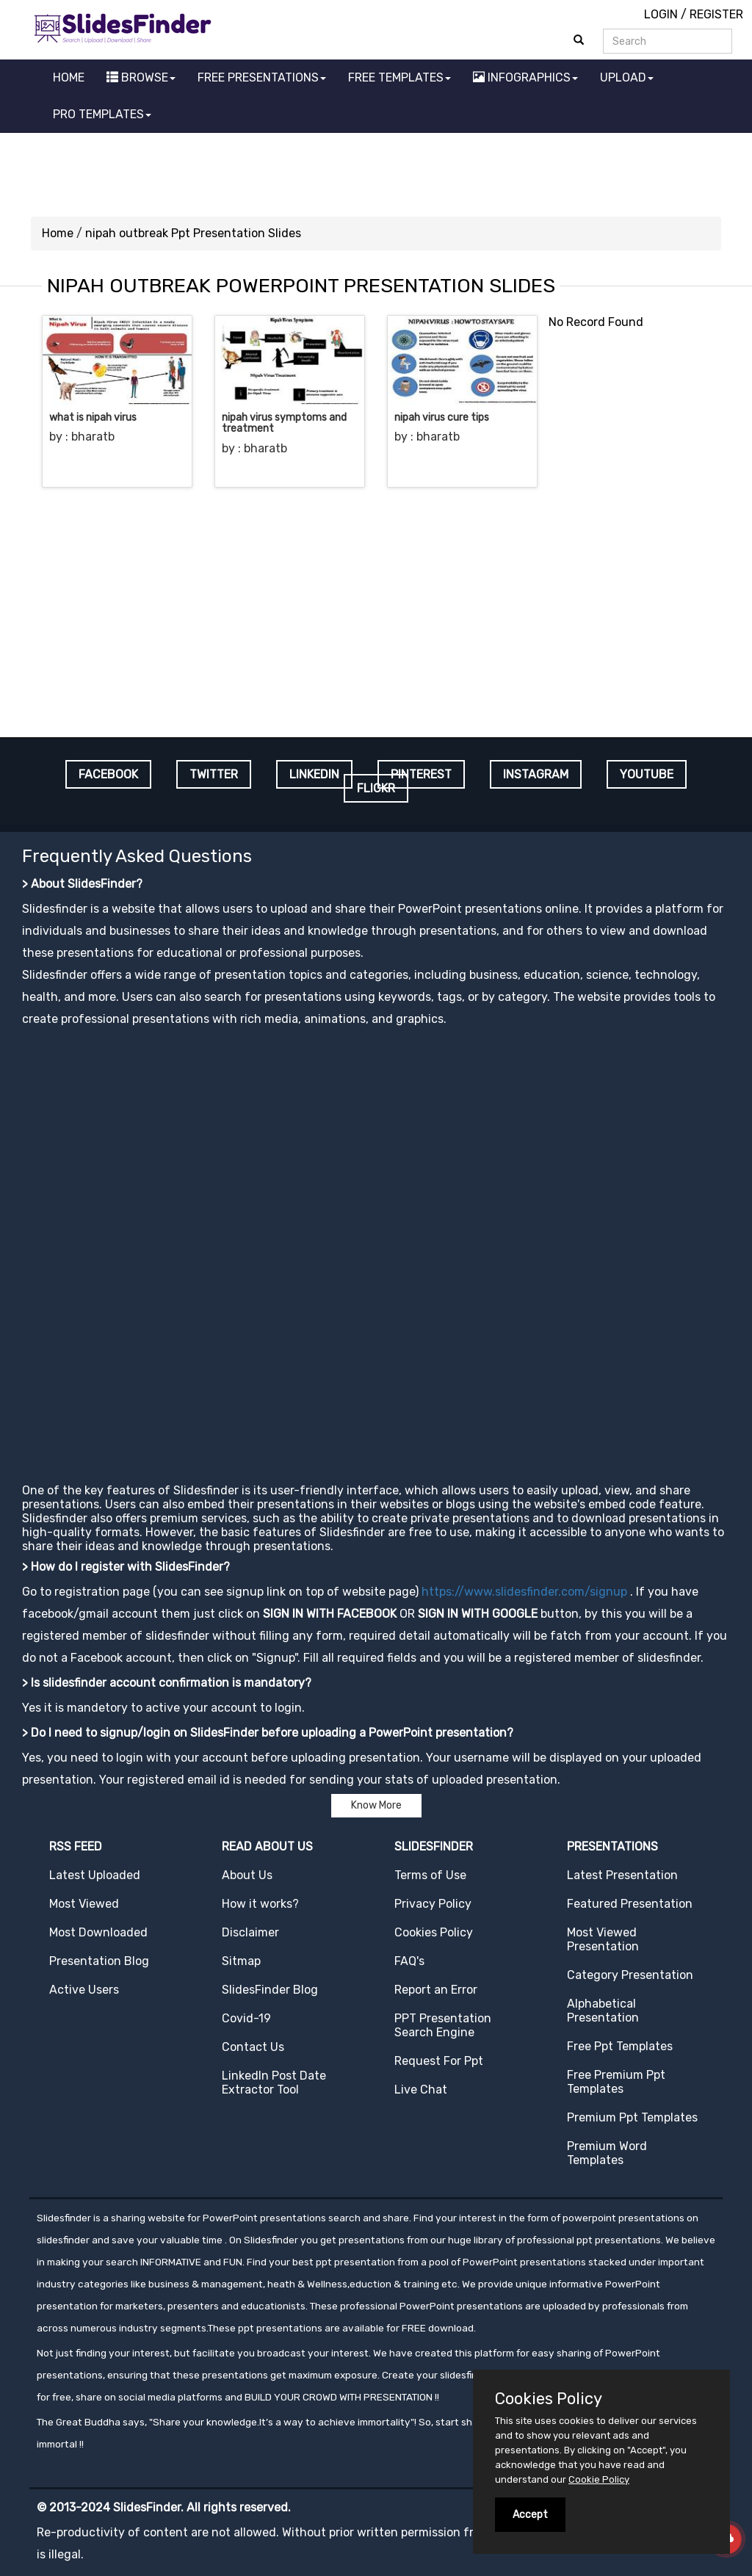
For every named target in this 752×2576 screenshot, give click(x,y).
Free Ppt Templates (620, 2046)
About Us (247, 1875)
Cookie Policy (598, 2479)
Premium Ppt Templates (632, 2117)
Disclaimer (250, 1932)
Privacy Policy (432, 1904)
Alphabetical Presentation (603, 2011)
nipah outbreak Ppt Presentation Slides (193, 233)
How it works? (260, 1904)
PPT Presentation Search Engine (442, 2025)
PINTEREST (421, 774)
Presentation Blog (99, 1961)
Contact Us (253, 2047)
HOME (68, 77)
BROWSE (141, 77)
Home (57, 233)
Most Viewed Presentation (603, 1939)
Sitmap (241, 1961)
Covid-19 (246, 2018)
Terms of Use (430, 1875)
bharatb (93, 437)
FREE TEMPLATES (399, 77)
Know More (376, 1805)
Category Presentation (630, 1975)
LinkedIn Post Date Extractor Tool (274, 2082)
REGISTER (716, 14)
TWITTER (213, 774)
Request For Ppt (438, 2061)
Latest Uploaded (94, 1875)
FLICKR (376, 788)
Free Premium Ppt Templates (616, 2082)
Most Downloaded (98, 1932)
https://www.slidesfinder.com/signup (524, 1592)
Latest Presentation (622, 1875)
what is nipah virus (93, 417)
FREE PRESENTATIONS (262, 77)
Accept (530, 2514)
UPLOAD (627, 77)
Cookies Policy (433, 1932)
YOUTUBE (646, 774)
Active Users (84, 1990)
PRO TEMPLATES (102, 114)
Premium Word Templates (607, 2153)
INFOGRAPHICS (525, 77)
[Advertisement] (376, 173)
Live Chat (420, 2089)
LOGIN (661, 14)
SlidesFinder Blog (270, 1990)
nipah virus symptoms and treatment (284, 423)
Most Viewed (84, 1904)
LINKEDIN (314, 774)
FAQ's (409, 1961)
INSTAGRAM (535, 774)
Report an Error (435, 1990)
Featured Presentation (630, 1904)
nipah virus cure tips (441, 417)
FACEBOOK (108, 774)
